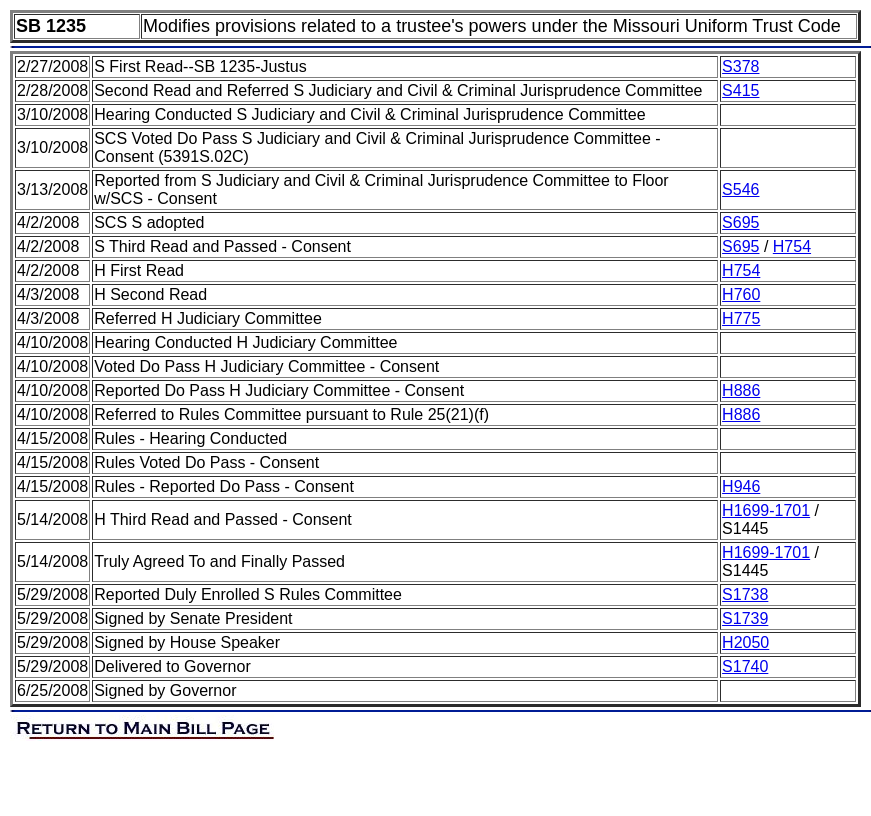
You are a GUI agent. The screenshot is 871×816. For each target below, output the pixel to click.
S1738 (745, 594)
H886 (741, 390)
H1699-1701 (766, 510)
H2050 (745, 642)
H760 (741, 294)
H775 (741, 318)
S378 (740, 66)
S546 (740, 189)
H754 (792, 246)
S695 (740, 222)
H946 (741, 486)
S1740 (745, 666)
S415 (740, 90)
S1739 (745, 618)
